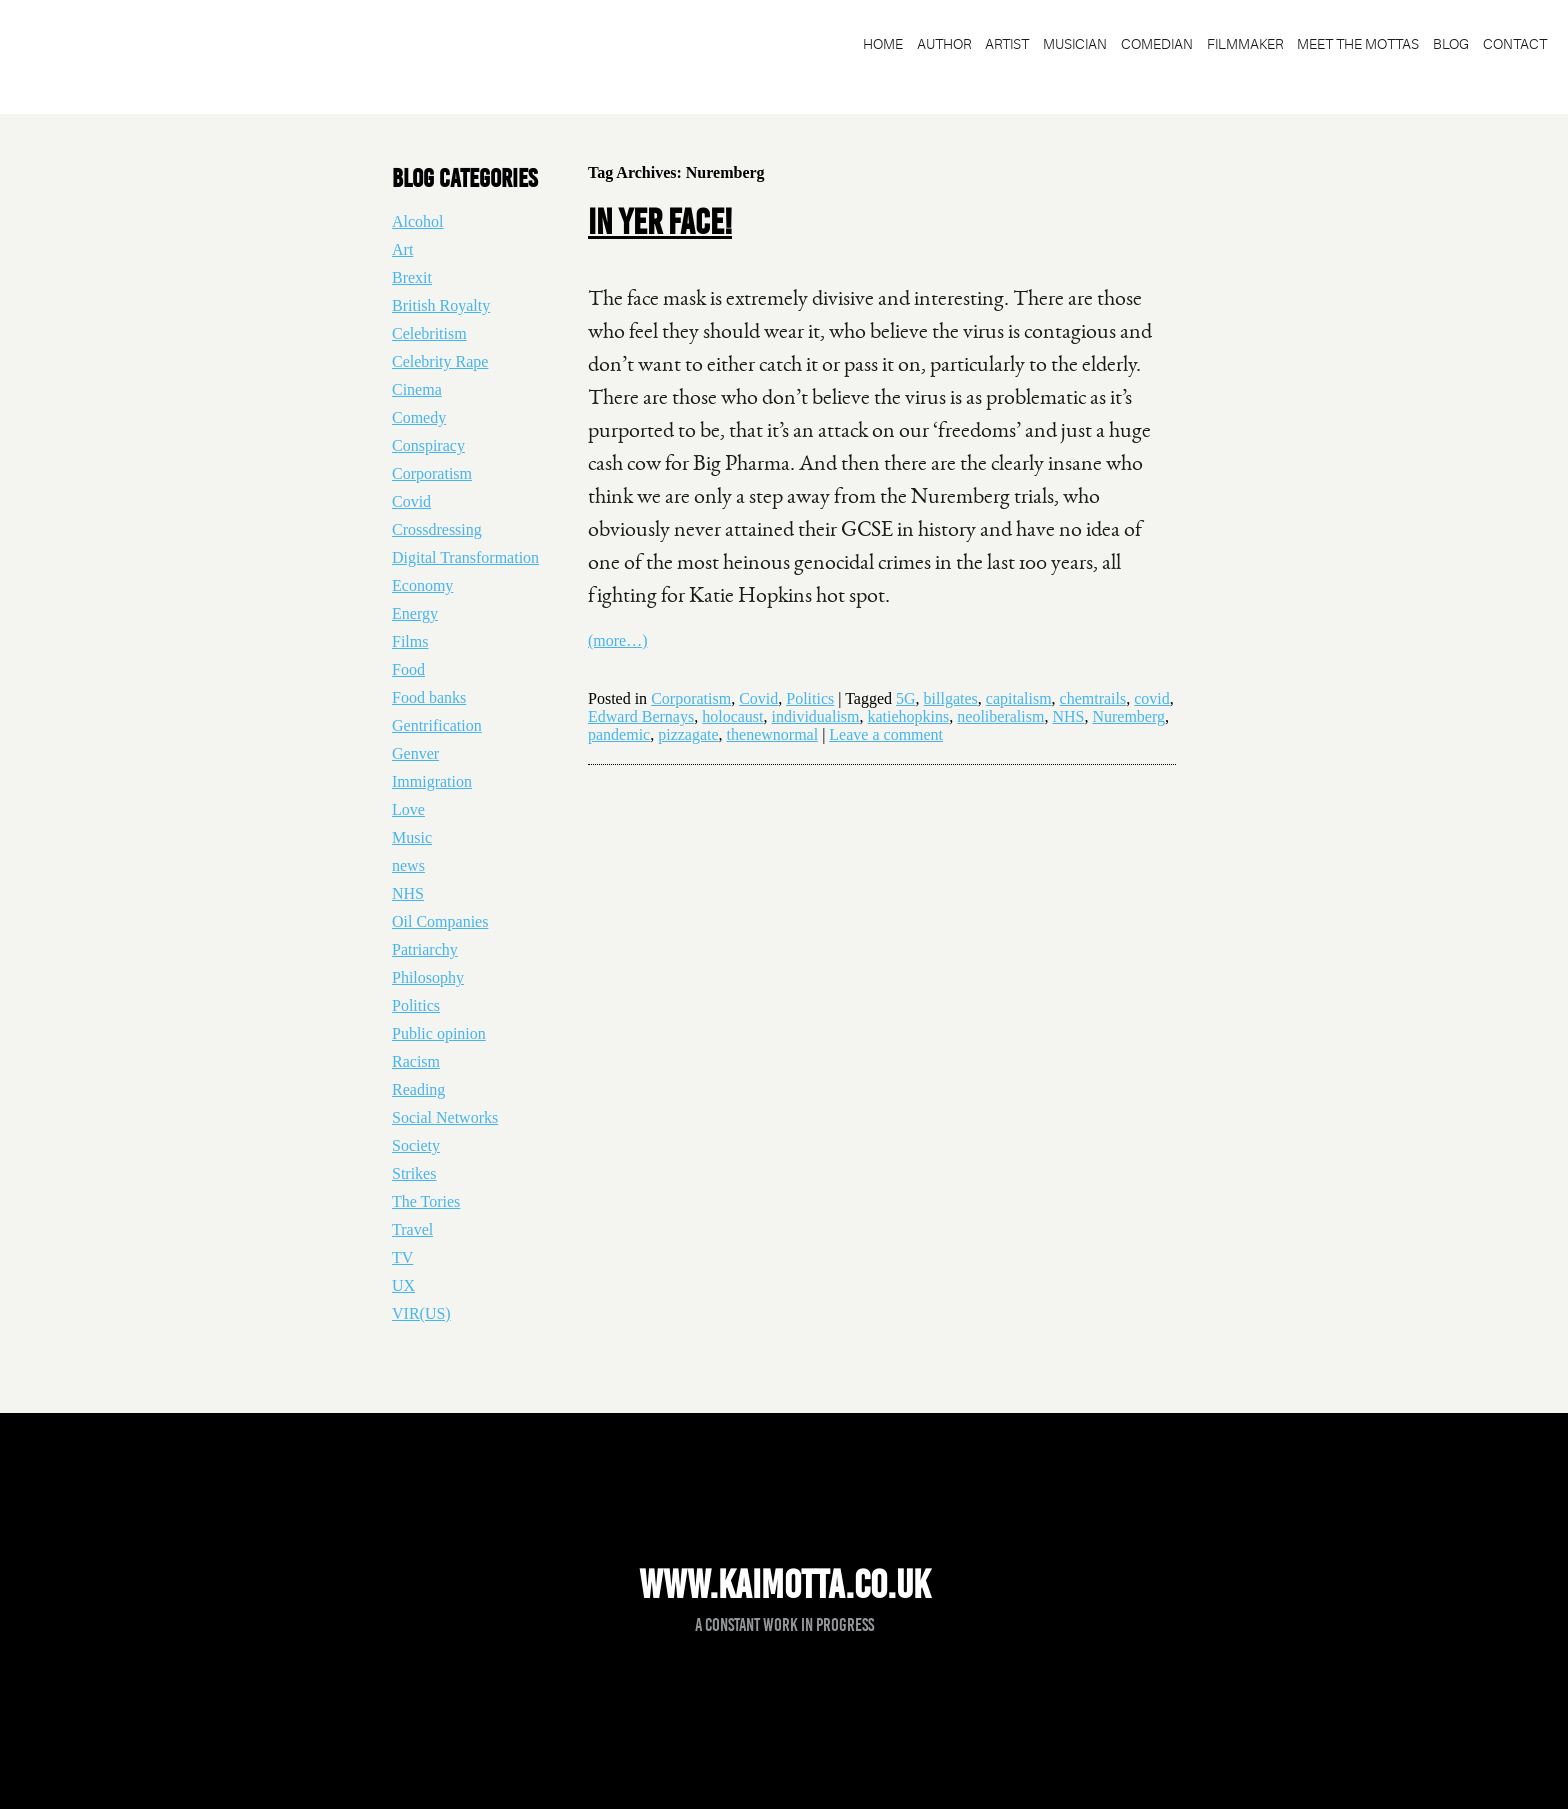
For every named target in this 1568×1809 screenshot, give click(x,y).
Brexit (412, 277)
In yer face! (660, 222)
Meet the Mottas (1358, 44)
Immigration (432, 781)
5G (906, 698)
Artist (1007, 44)
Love (408, 809)
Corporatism (691, 698)
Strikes (414, 1173)
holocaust (732, 716)
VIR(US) (421, 1313)
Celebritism (429, 333)
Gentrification (437, 725)
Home (883, 44)
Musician (1075, 44)
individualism (816, 716)
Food (408, 669)
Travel (412, 1229)
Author (944, 44)
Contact (1515, 44)
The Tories (426, 1201)
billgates (951, 698)
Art (402, 249)
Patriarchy (425, 949)
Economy (422, 585)
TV (402, 1257)
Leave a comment (886, 734)
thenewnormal (773, 734)
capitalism (1019, 698)
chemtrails (1093, 698)
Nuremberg (1128, 716)
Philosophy (428, 977)
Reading (418, 1089)
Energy (415, 613)
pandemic (619, 734)
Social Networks (445, 1117)
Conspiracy (428, 445)
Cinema (417, 389)
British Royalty (441, 305)
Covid (758, 698)
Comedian (1157, 44)
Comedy (419, 417)
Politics (810, 698)
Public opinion (439, 1033)
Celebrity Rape (440, 361)
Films (410, 641)
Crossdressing (437, 529)
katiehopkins (909, 716)
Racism (416, 1061)
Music (412, 837)
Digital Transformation (465, 557)
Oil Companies (440, 921)
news (408, 865)
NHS (1068, 716)
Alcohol (418, 221)
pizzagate (688, 734)
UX (403, 1285)
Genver (415, 753)
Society (416, 1145)
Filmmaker (1245, 44)
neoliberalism (1000, 716)
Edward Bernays (641, 716)
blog (1451, 44)
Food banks (429, 697)
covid (1152, 698)
